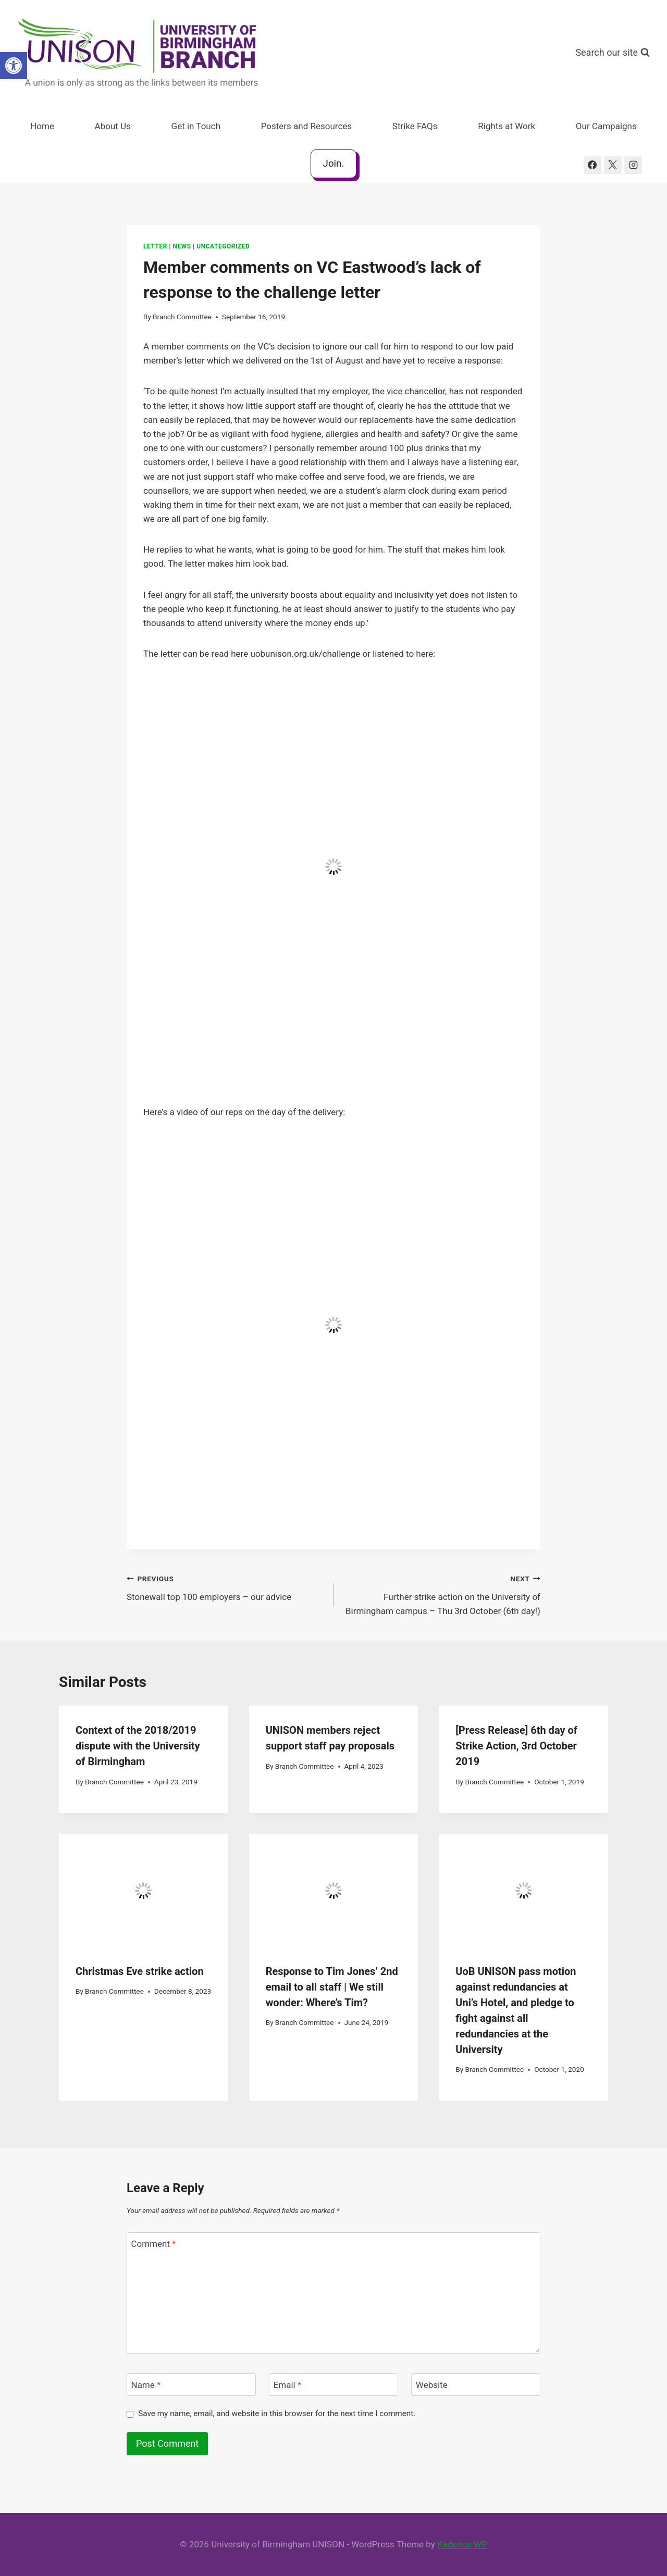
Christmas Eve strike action (140, 1971)
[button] (13, 65)
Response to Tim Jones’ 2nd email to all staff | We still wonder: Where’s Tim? (332, 1987)
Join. (333, 163)
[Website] (475, 2384)
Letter (155, 246)
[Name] (191, 2384)
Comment (153, 2244)
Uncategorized (223, 246)
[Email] (333, 2384)
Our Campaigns (606, 126)
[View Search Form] (612, 53)
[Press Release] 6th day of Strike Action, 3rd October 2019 (516, 1746)
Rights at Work (506, 126)
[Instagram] (633, 165)
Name (146, 2385)
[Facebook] (592, 165)
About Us (113, 126)
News (182, 246)
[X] (613, 165)
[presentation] (143, 1890)
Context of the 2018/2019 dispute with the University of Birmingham (138, 1746)
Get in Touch (195, 126)
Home (42, 126)
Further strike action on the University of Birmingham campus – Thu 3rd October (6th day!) (441, 1593)
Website (432, 2385)
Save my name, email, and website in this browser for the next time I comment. (276, 2413)
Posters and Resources (306, 126)
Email (288, 2385)
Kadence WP (462, 2544)
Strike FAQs (415, 126)
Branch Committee (182, 316)
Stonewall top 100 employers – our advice (226, 1586)
